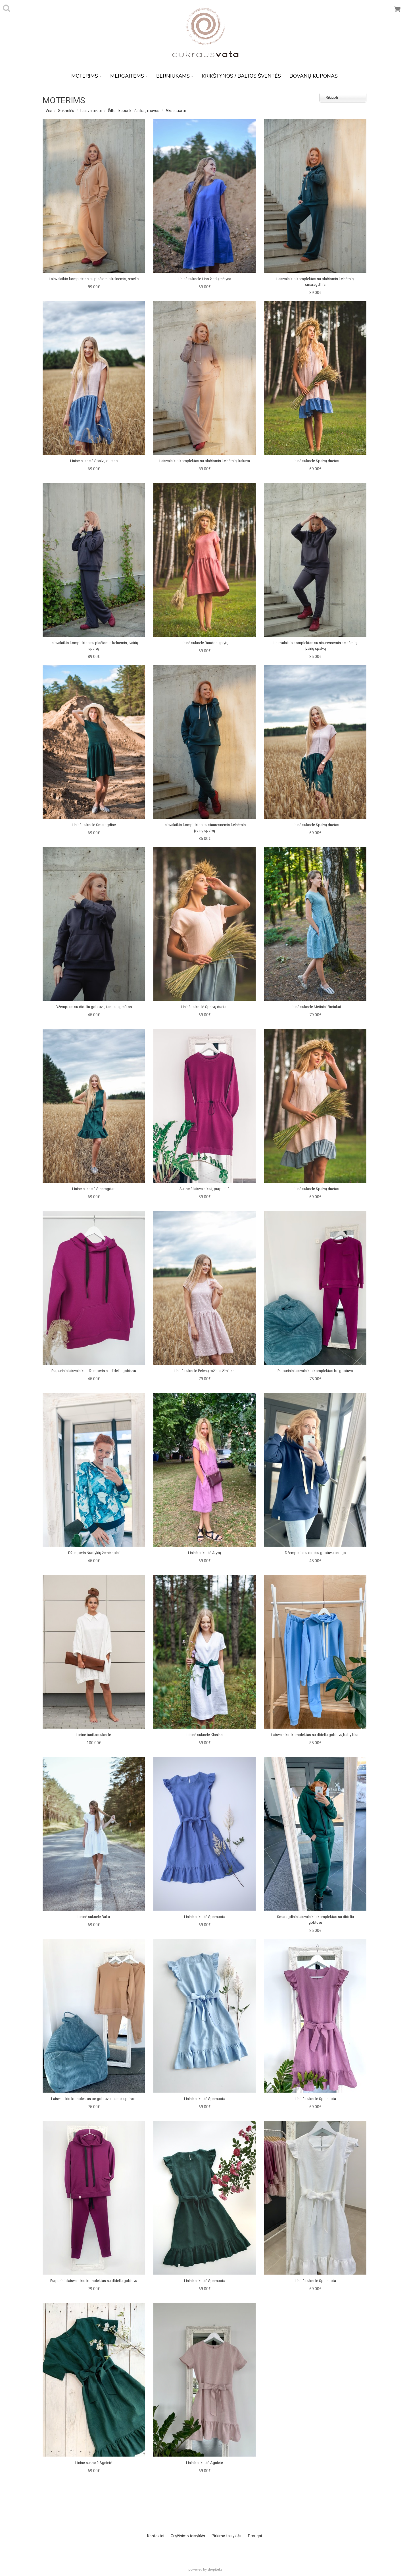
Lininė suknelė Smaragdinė (94, 825)
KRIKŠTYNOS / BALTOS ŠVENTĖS (241, 76)
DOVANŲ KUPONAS (313, 76)
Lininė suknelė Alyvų (204, 1553)
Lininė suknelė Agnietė (93, 2463)
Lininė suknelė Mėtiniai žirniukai (315, 1007)
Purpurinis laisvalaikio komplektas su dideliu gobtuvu (93, 2281)
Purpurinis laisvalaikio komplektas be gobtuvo (315, 1371)
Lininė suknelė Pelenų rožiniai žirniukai (204, 1371)
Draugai (255, 2536)
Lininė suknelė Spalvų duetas (94, 461)
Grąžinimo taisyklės (188, 2536)
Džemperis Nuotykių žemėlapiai (94, 1553)
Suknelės (66, 110)
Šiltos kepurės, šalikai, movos (133, 110)
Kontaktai (155, 2536)
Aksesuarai (176, 110)
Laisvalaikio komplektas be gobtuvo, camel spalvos (93, 2099)
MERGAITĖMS (129, 76)
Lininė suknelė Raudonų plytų (204, 643)
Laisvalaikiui (91, 110)
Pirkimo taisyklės (226, 2536)
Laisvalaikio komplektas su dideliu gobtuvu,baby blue (315, 1735)
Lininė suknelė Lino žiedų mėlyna (204, 279)
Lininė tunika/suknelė (93, 1735)
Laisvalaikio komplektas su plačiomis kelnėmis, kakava (204, 461)
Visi (48, 110)
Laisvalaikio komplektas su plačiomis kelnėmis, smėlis (94, 279)
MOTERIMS (86, 76)
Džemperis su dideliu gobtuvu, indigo (315, 1553)
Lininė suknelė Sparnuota (204, 1917)
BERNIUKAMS (174, 76)
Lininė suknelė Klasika (205, 1735)
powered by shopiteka (205, 2569)
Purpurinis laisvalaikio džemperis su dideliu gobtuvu (93, 1371)
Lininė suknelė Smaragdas (93, 1189)
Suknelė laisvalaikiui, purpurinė (204, 1189)
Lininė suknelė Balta (94, 1917)
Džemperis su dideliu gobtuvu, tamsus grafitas (94, 1007)
